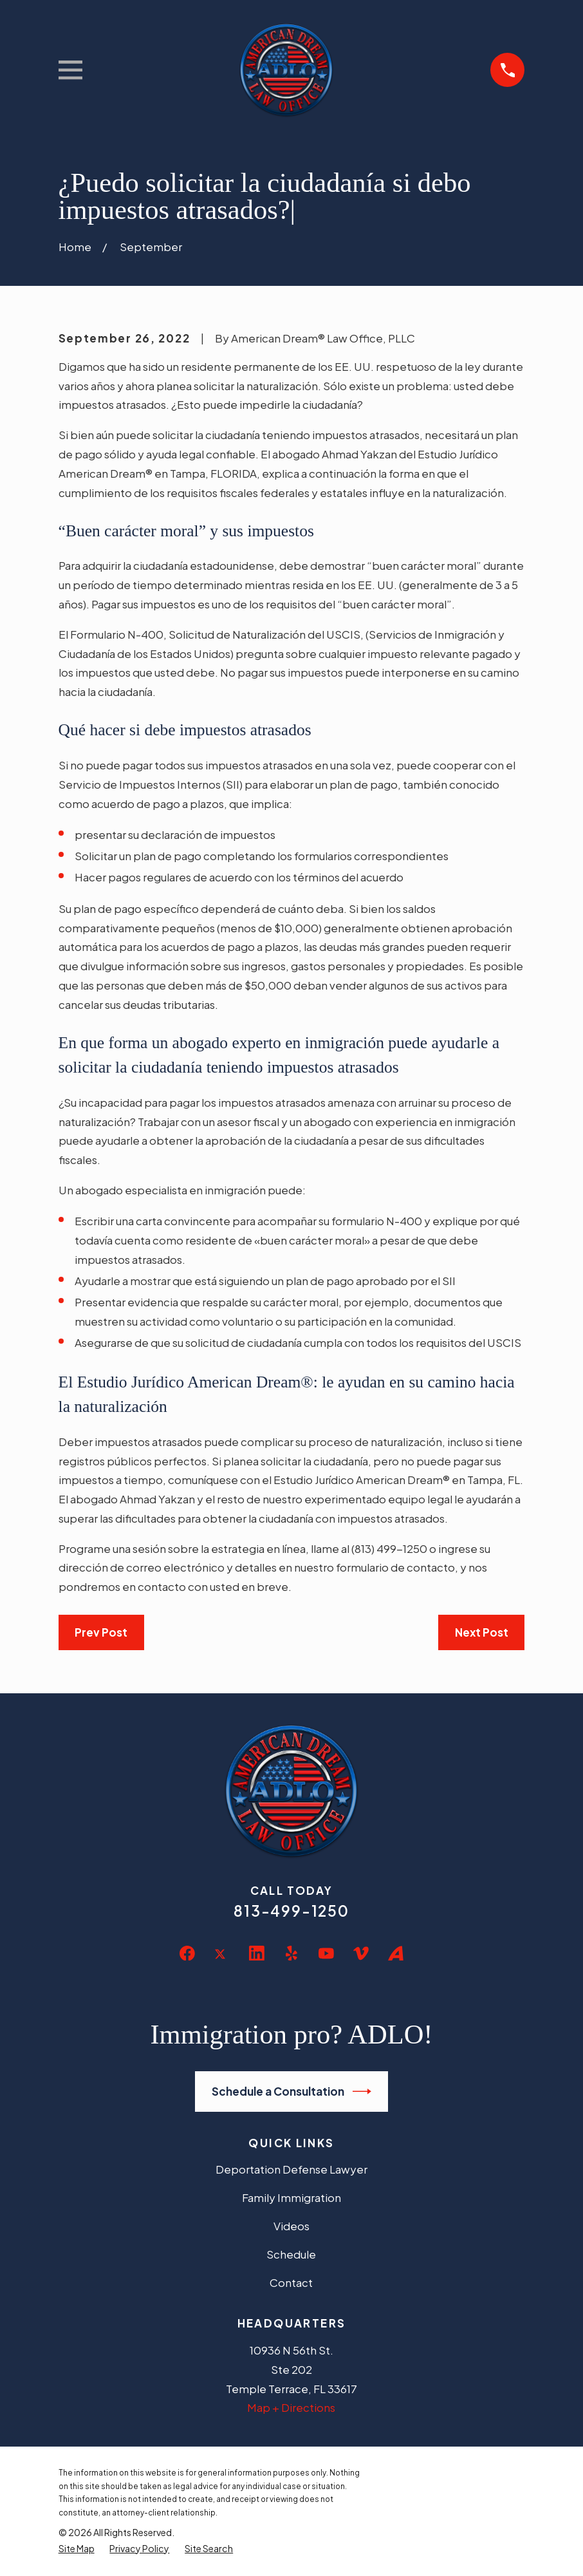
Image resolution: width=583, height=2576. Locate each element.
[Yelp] (291, 1953)
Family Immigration (291, 2197)
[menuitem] (77, 2549)
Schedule (291, 2254)
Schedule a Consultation (292, 2091)
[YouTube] (326, 1953)
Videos (291, 2226)
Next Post (481, 1632)
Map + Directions (291, 2407)
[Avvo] (395, 1953)
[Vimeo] (361, 1953)
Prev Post (101, 1632)
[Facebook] (187, 1953)
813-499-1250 (291, 1910)
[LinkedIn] (256, 1953)
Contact (291, 2282)
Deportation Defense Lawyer (291, 2169)
